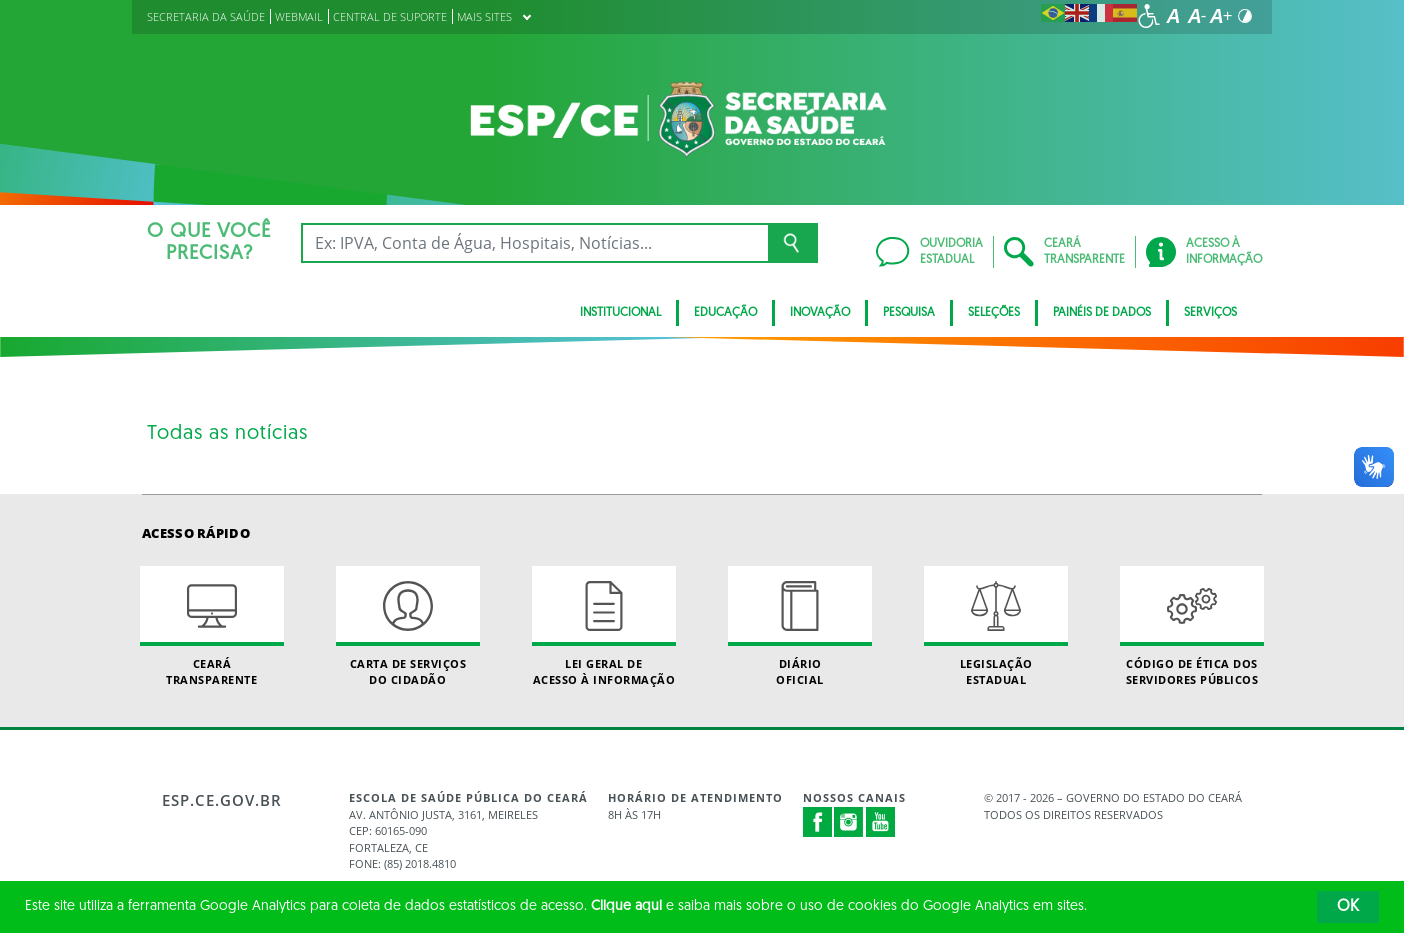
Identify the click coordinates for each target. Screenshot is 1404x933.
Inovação (820, 313)
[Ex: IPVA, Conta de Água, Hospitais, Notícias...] (534, 243)
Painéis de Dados (1102, 313)
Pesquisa (909, 313)
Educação (725, 313)
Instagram (849, 822)
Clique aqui (626, 906)
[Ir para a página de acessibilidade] (1149, 16)
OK (1348, 907)
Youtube (881, 822)
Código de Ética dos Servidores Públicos (1192, 626)
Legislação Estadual (996, 626)
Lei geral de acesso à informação (604, 626)
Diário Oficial (800, 626)
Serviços (1210, 313)
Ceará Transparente (212, 626)
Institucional (620, 313)
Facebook (818, 822)
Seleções (994, 313)
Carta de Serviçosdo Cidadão (408, 626)
